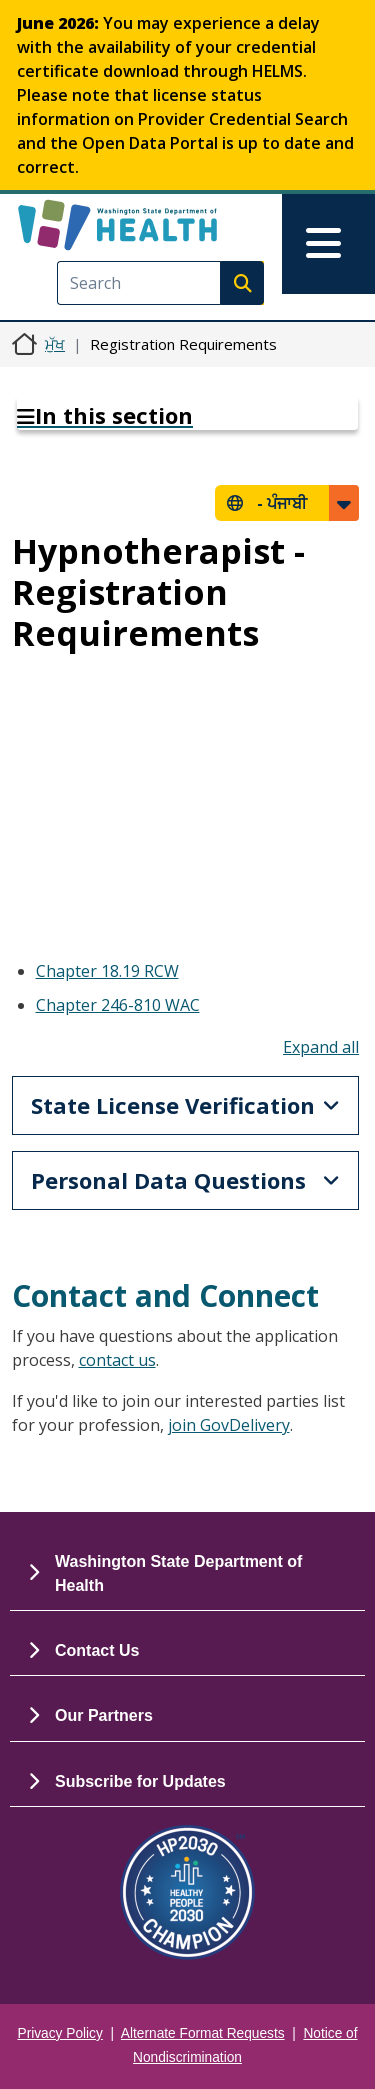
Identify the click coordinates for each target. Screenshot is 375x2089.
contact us (117, 1360)
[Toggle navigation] (328, 244)
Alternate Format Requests (203, 2033)
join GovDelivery (229, 1425)
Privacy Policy (60, 2033)
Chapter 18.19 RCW (107, 971)
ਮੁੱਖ (55, 344)
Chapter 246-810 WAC (118, 1005)
